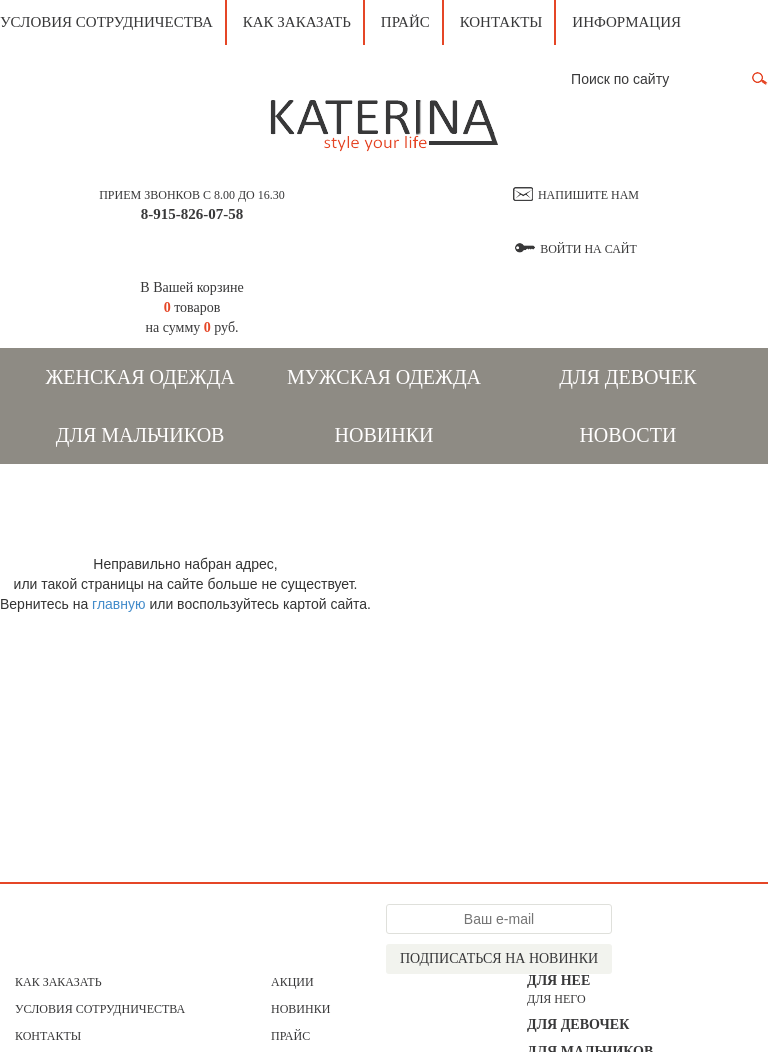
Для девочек (627, 377)
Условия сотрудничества (106, 22)
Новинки (384, 435)
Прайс (405, 22)
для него (556, 999)
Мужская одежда (384, 377)
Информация (626, 22)
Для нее (558, 980)
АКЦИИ (292, 982)
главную (118, 604)
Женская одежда (139, 377)
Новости (627, 435)
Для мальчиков (140, 435)
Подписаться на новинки (499, 958)
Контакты (501, 22)
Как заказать (297, 22)
